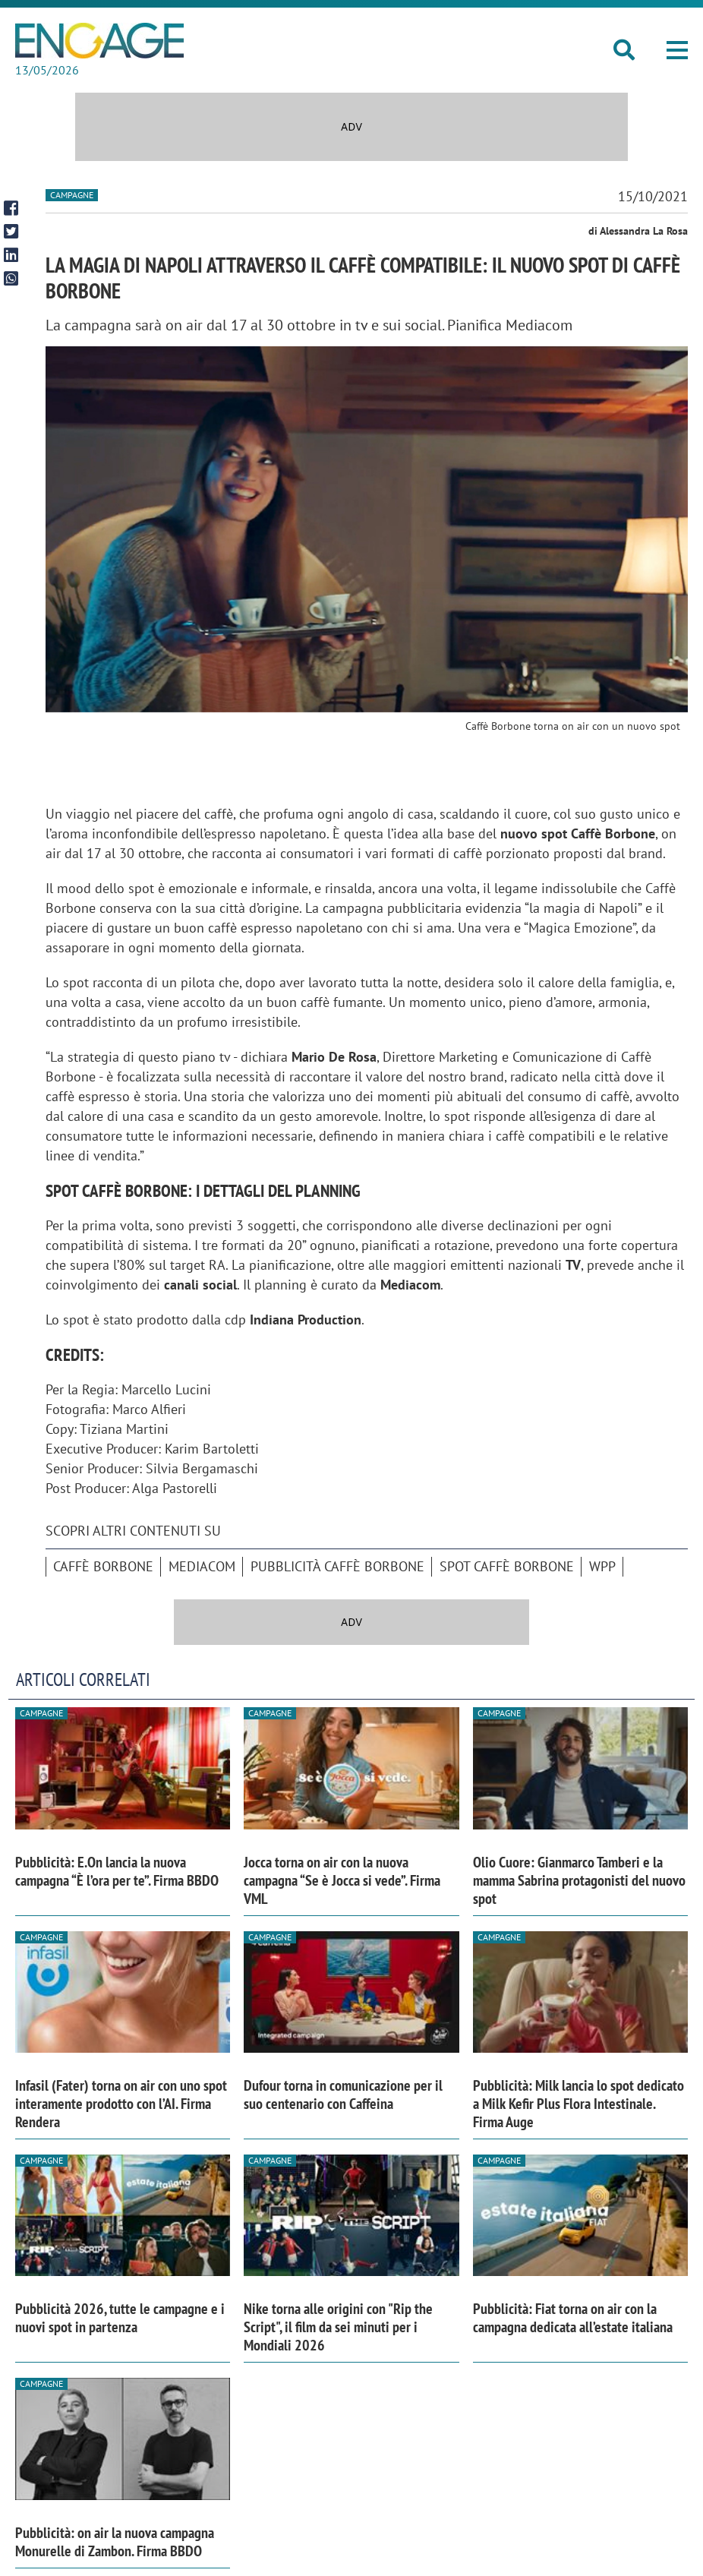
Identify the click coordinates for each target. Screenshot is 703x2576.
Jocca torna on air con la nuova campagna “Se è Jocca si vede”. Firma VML (342, 1880)
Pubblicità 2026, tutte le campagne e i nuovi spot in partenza (120, 2318)
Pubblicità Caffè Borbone (337, 1566)
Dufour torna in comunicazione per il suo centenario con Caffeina (343, 2094)
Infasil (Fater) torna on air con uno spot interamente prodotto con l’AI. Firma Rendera (121, 2103)
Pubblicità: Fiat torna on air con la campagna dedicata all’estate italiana (573, 2318)
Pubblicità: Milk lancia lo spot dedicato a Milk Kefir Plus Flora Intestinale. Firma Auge (578, 2103)
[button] (677, 50)
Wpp (602, 1566)
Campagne (71, 194)
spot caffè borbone (507, 1566)
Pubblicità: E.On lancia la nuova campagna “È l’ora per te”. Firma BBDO (117, 1871)
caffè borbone (103, 1566)
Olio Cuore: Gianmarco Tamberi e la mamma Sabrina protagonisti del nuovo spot (579, 1880)
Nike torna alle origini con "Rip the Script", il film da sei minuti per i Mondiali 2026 (338, 2327)
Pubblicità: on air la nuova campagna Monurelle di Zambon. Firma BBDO (114, 2542)
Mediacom (202, 1566)
